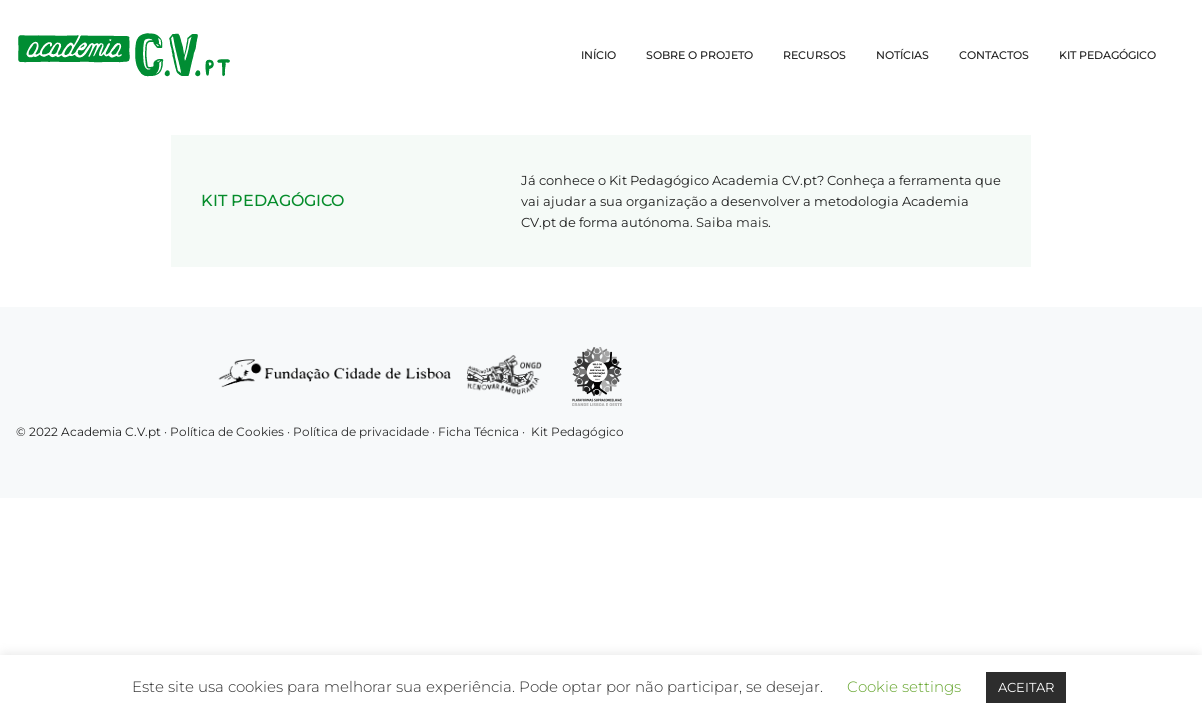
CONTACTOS (994, 55)
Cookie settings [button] (904, 686)
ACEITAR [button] (1026, 687)
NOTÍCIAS (902, 55)
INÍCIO (598, 55)
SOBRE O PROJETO (699, 55)
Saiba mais (732, 222)
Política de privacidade (362, 431)
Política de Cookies (227, 431)
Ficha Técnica (478, 431)
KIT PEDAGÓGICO (1107, 55)
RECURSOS (814, 55)
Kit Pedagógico (577, 431)
